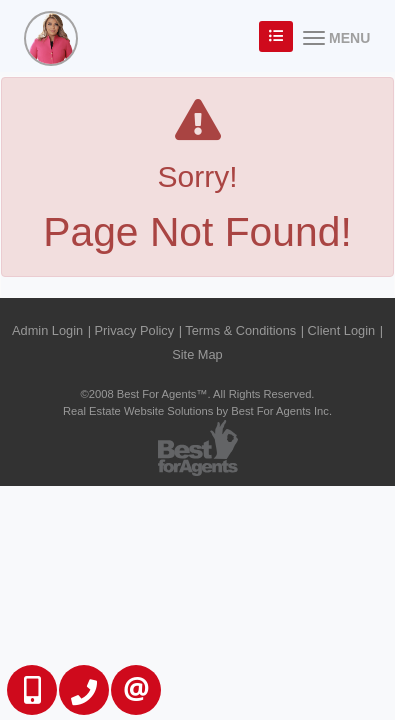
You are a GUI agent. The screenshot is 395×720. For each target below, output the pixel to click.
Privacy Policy (135, 330)
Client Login (342, 330)
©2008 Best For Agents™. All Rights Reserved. (198, 394)
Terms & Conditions (240, 330)
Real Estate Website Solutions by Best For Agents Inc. (197, 411)
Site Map (197, 354)
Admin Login (47, 330)
